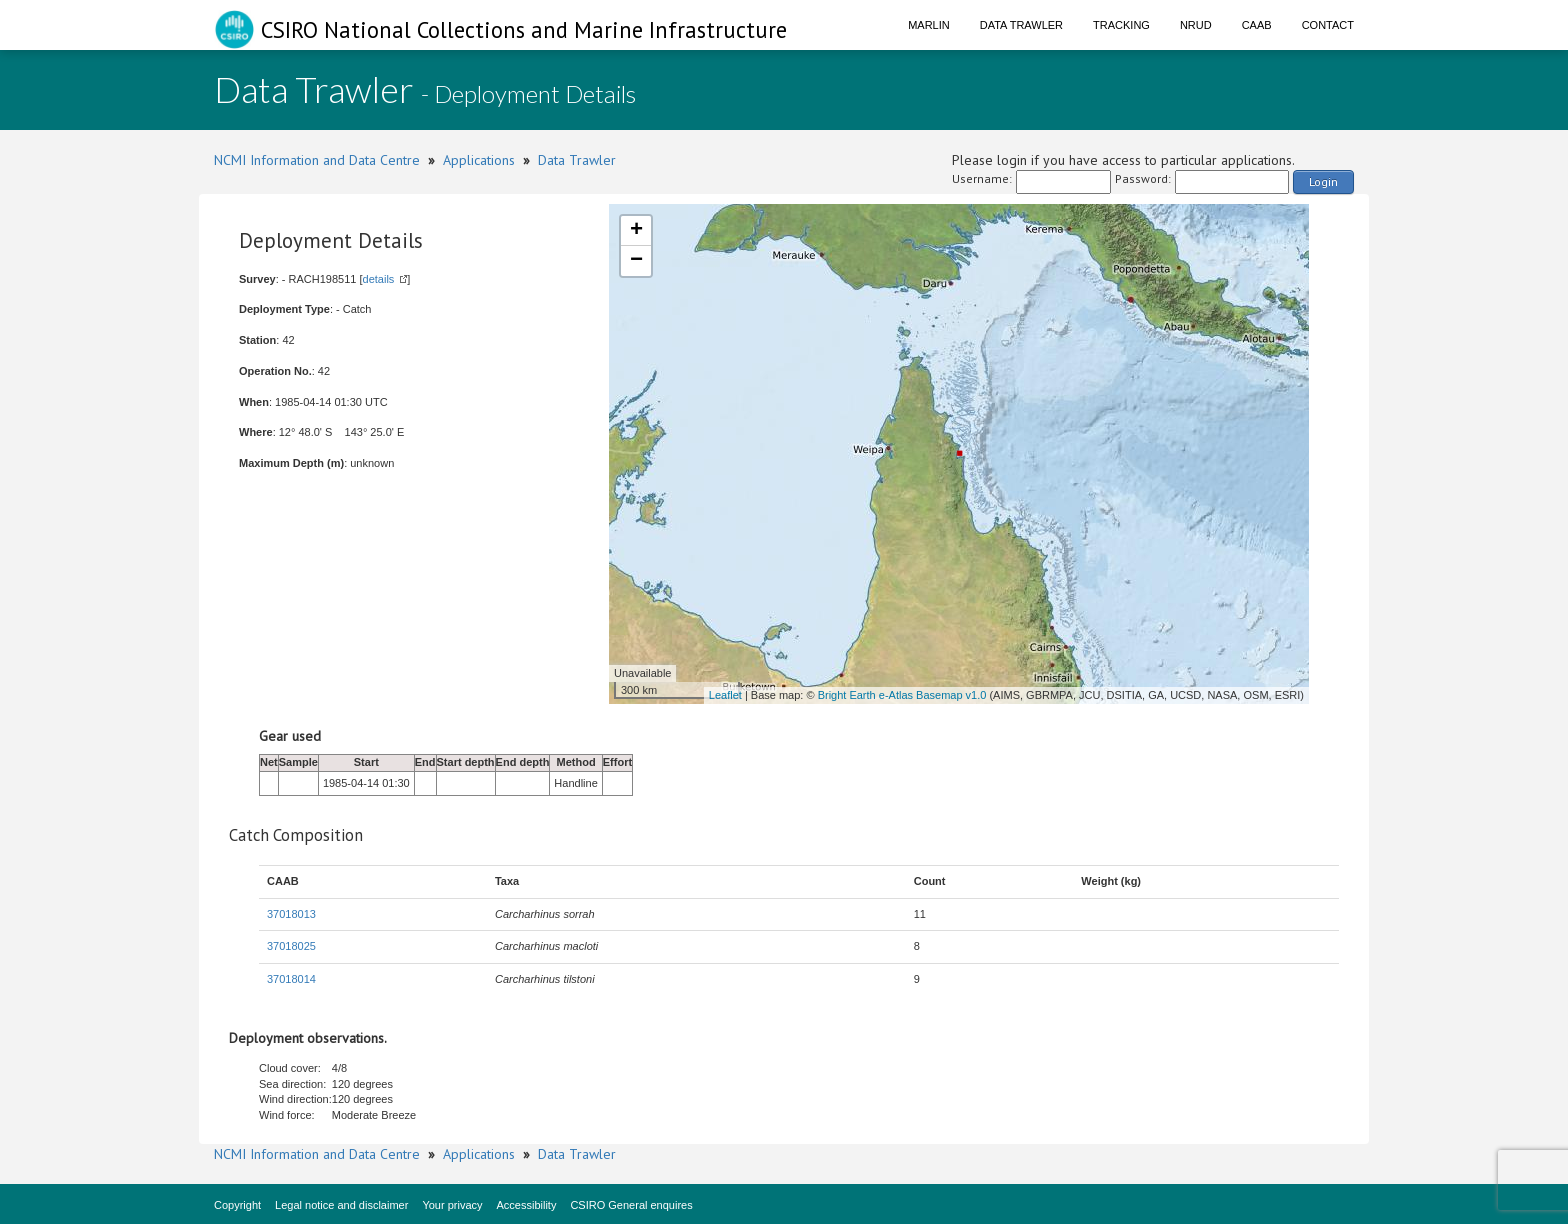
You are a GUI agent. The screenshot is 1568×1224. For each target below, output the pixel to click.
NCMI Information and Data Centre (317, 160)
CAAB (1257, 25)
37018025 (291, 946)
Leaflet (725, 695)
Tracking (1121, 25)
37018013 (291, 914)
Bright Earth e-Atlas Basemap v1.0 (902, 695)
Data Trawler (1021, 25)
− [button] (636, 261)
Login (1323, 181)
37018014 (291, 979)
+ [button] (636, 231)
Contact (1328, 25)
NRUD (1196, 25)
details (379, 279)
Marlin (929, 25)
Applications (479, 160)
